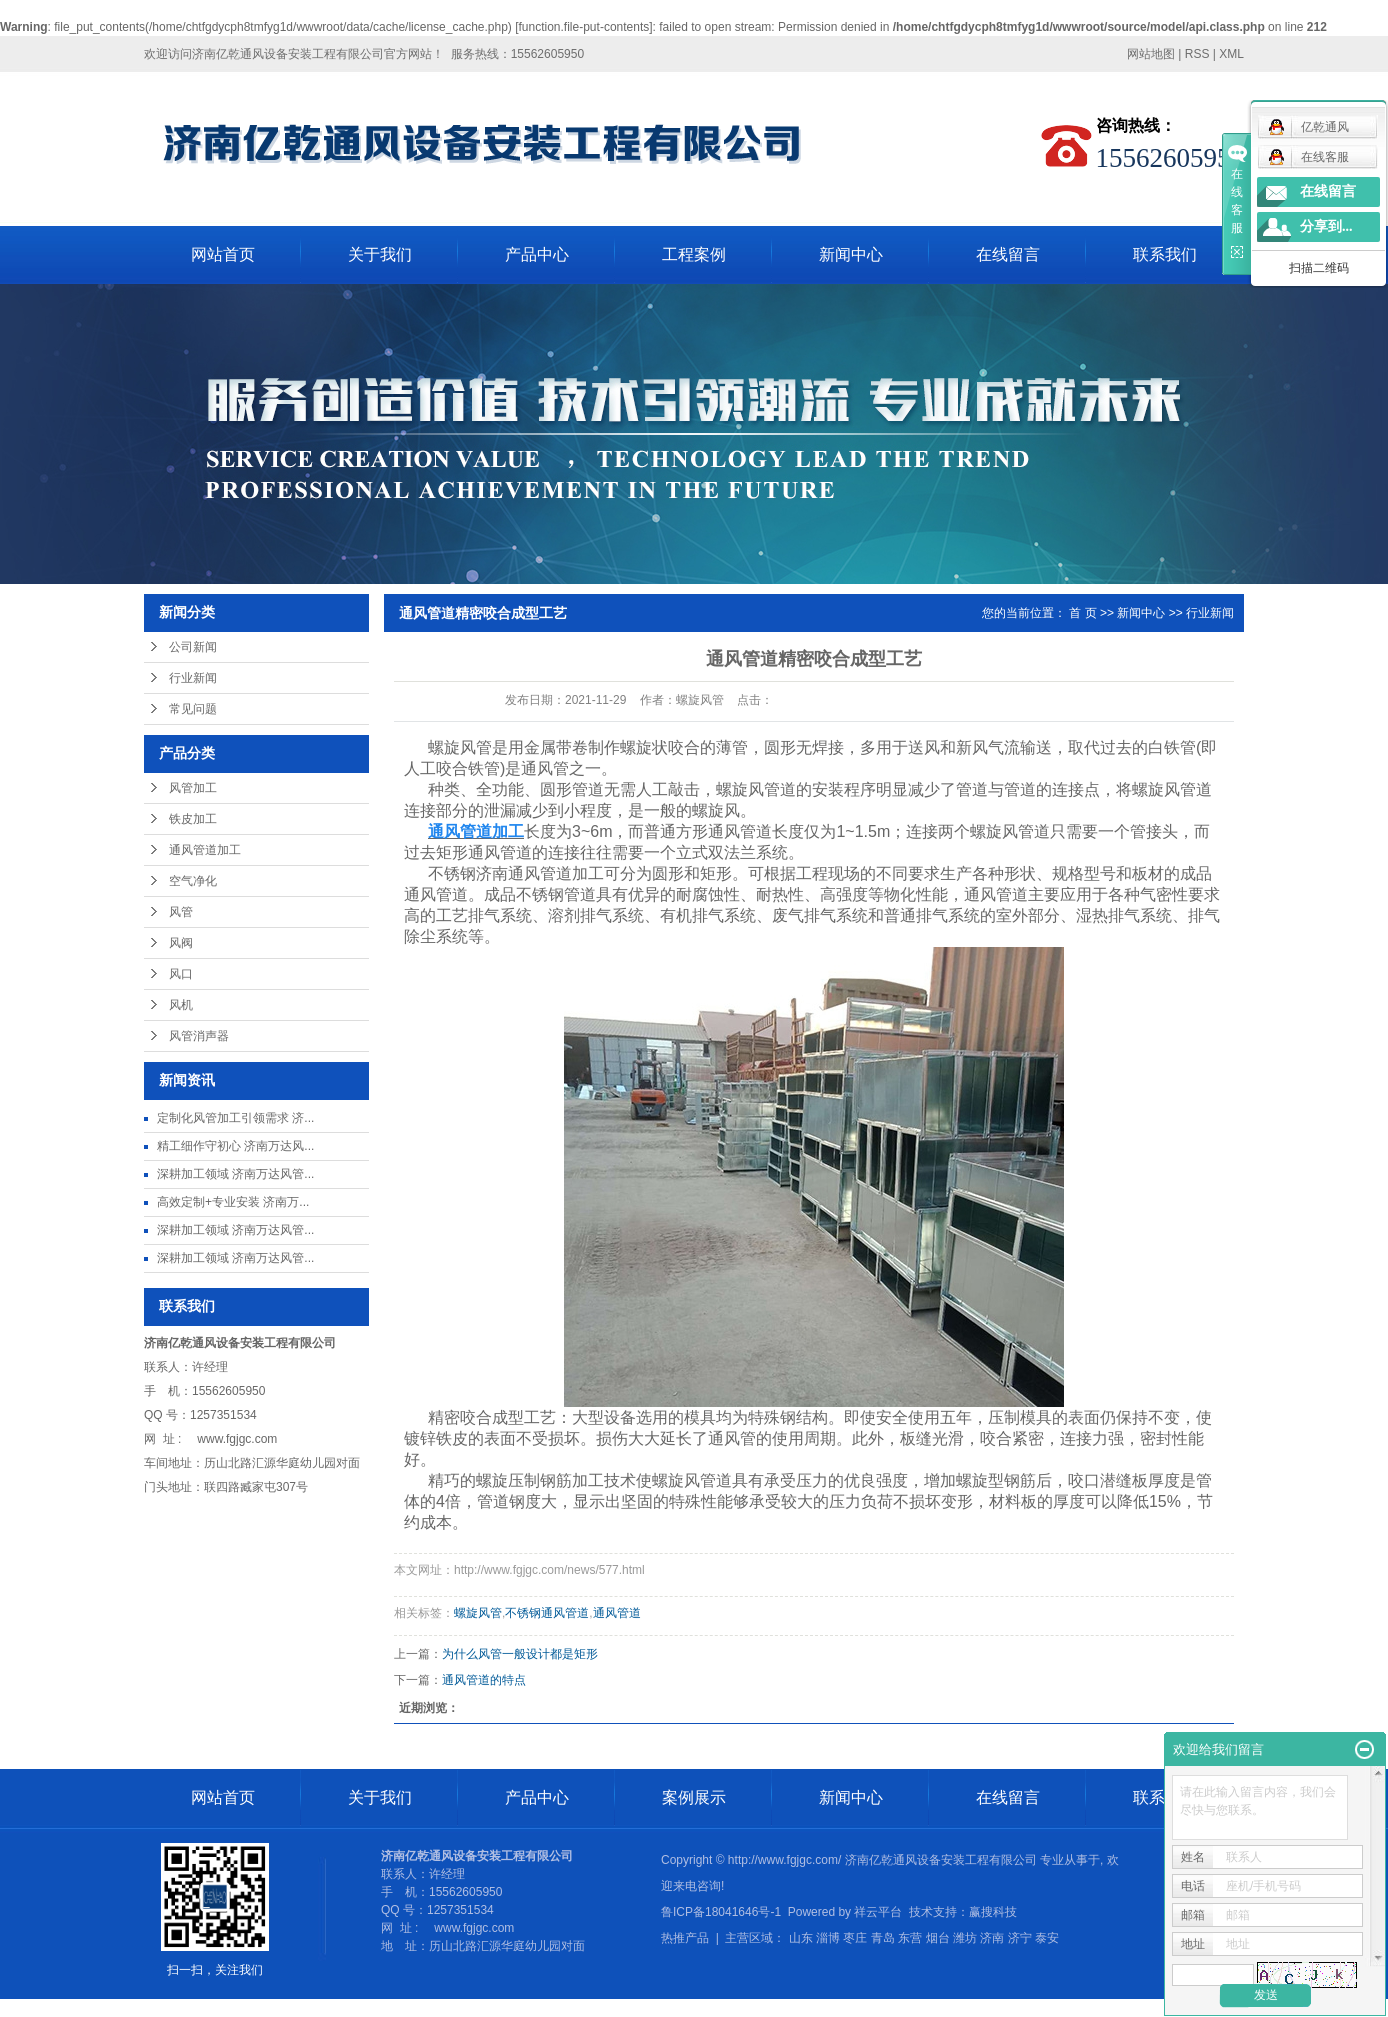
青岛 (883, 1938)
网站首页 (223, 254)
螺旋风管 (478, 1613)
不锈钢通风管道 (547, 1613)
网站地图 (1151, 54)
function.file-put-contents (584, 27)
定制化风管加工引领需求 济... (235, 1118)
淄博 (828, 1938)
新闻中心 (851, 254)
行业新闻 (193, 678)
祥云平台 (878, 1912)
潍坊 (965, 1938)
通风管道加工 (205, 850)
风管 (181, 912)
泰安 (1047, 1938)
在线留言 (1008, 254)
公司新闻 (193, 647)
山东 (801, 1938)
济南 (992, 1938)
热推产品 (685, 1938)
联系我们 (1165, 254)
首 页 (1082, 613)
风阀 (181, 943)
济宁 (1020, 1938)
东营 (910, 1938)
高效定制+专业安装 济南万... (233, 1202)
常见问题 (193, 709)
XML (1231, 54)
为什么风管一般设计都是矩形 (520, 1654)
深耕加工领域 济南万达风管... (235, 1174)
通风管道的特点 (484, 1680)
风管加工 (193, 788)
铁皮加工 (193, 819)
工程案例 (694, 254)
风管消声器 (199, 1036)
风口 (181, 974)
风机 (181, 1005)
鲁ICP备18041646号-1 (721, 1912)
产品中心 (537, 254)
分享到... (1326, 226)
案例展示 (694, 1797)
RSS (1197, 54)
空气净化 (193, 881)
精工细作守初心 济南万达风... (235, 1146)
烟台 (938, 1938)
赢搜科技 (993, 1912)
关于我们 (380, 254)
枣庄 (855, 1938)
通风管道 (617, 1613)
